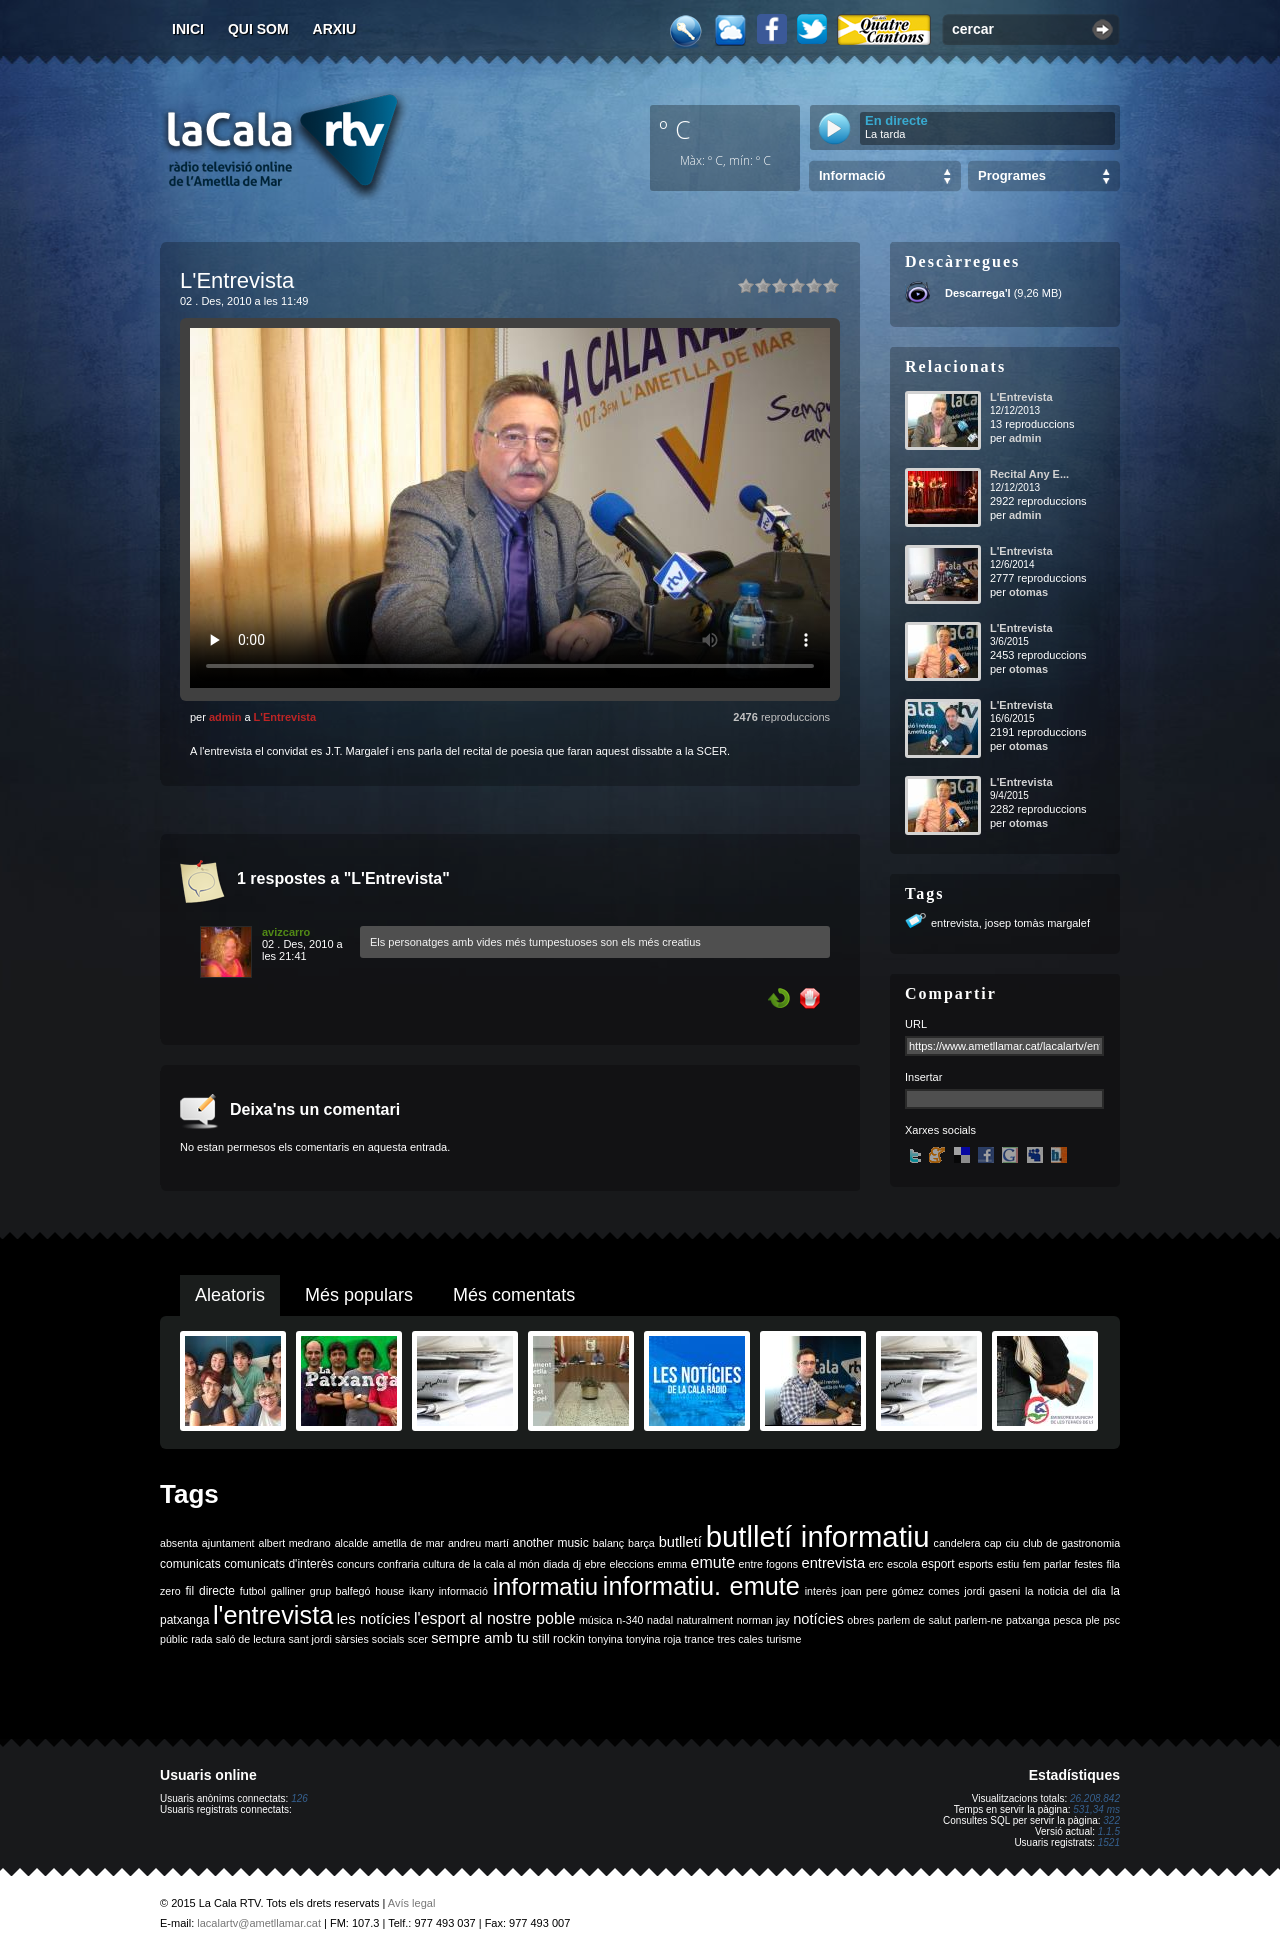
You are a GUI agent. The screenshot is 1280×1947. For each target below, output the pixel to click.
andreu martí (478, 1543)
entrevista (955, 923)
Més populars (359, 1295)
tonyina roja (653, 1639)
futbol (253, 1591)
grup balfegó (340, 1591)
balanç (608, 1543)
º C (675, 129)
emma (672, 1564)
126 (299, 1798)
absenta (179, 1543)
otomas (1028, 592)
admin (225, 717)
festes (1088, 1564)
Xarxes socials (940, 1130)
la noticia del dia (1065, 1591)
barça (641, 1543)
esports (975, 1564)
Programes (1012, 175)
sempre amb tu (480, 1638)
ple (1093, 1620)
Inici (188, 29)
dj (577, 1564)
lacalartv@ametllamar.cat (259, 1923)
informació (463, 1591)
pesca (1068, 1620)
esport (937, 1564)
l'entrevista (273, 1615)
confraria (398, 1564)
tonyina (605, 1639)
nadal (660, 1620)
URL (916, 1024)
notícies (818, 1619)
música (596, 1620)
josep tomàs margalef (1037, 923)
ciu (1012, 1543)
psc (1111, 1620)
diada (556, 1564)
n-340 (629, 1620)
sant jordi (310, 1639)
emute (713, 1562)
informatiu (545, 1586)
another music (551, 1543)
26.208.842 (1095, 1798)
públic (174, 1639)
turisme (783, 1639)
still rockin (558, 1639)
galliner (288, 1591)
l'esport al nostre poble (494, 1618)
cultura (439, 1564)
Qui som (258, 29)
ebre (595, 1564)
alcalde (352, 1543)
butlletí (680, 1542)
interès (821, 1591)
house (389, 1591)
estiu (1008, 1564)
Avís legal (412, 1903)
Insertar (923, 1077)
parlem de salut (914, 1620)
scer (418, 1639)
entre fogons (768, 1564)
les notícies (374, 1619)
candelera (957, 1543)
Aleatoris (230, 1295)
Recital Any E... (1029, 474)
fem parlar (1047, 1564)
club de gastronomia (1071, 1543)
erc (876, 1564)
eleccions (631, 1564)
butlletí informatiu (818, 1536)
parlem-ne (979, 1620)
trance (700, 1639)
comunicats (190, 1564)
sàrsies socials (369, 1639)
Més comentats (514, 1295)
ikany (421, 1591)
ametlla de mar (408, 1543)
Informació (852, 175)
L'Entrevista (285, 717)
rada (201, 1639)
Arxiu (335, 29)
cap (992, 1543)
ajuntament (228, 1543)
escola (902, 1564)
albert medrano (295, 1543)
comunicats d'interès (278, 1564)
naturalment (705, 1620)
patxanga (1028, 1620)
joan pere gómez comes (901, 1591)
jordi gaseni (992, 1591)
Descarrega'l (978, 293)
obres (860, 1620)
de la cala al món (498, 1564)
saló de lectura (250, 1639)
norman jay (763, 1620)
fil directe (210, 1591)
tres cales (740, 1639)
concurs (355, 1564)
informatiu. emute (701, 1586)
